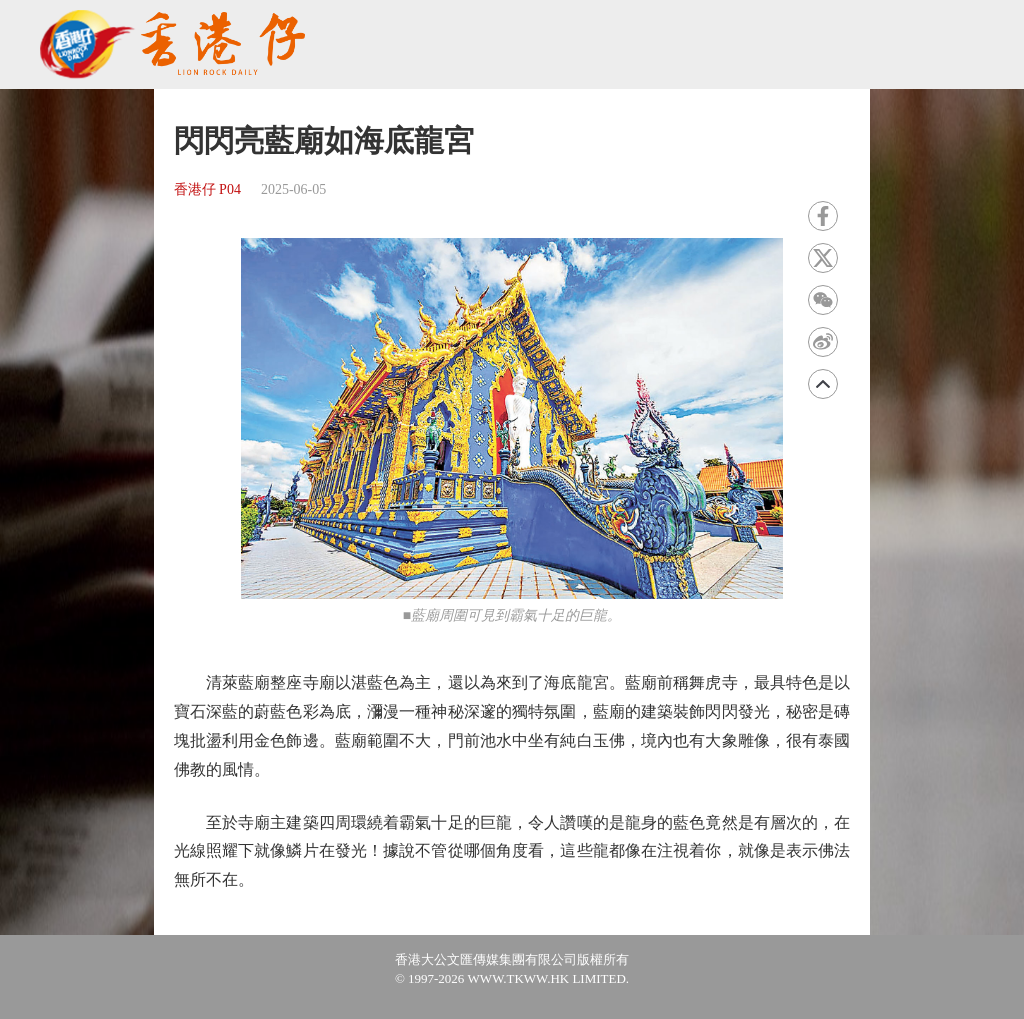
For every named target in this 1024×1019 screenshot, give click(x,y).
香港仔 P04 (207, 189)
